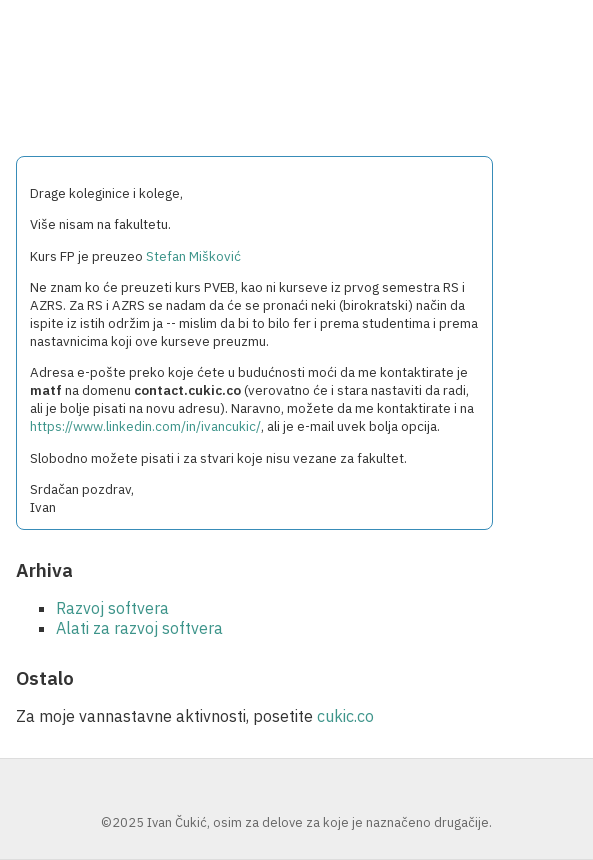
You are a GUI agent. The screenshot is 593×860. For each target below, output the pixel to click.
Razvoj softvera (112, 608)
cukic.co (345, 716)
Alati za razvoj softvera (139, 628)
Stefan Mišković (193, 256)
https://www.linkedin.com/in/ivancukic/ (145, 426)
